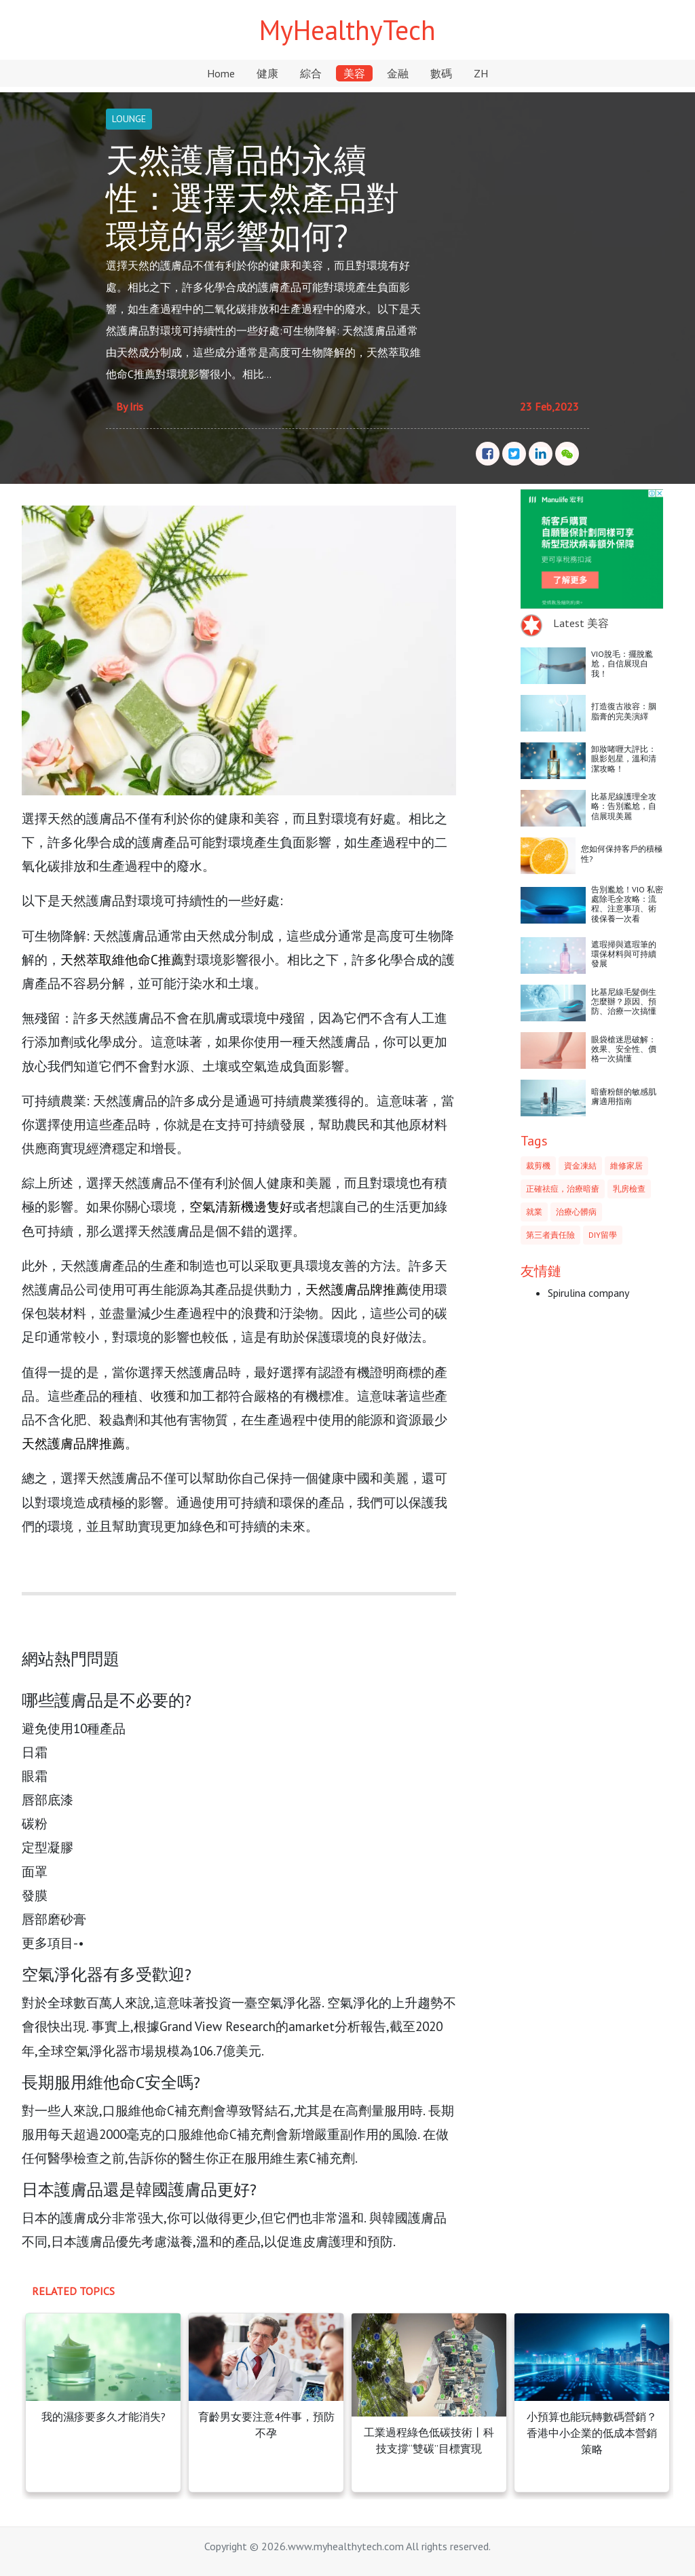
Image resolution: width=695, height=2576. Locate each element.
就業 (534, 1212)
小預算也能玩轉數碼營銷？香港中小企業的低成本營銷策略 (592, 2433)
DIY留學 (602, 1235)
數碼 (441, 73)
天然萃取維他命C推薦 (122, 959)
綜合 (311, 73)
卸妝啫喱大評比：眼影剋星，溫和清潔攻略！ (623, 759)
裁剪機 (538, 1165)
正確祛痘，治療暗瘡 (562, 1188)
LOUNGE (129, 119)
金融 (398, 73)
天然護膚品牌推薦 (357, 1289)
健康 (267, 73)
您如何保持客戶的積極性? (621, 853)
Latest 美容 (581, 623)
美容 (354, 73)
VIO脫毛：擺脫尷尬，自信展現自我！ (622, 664)
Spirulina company (588, 1293)
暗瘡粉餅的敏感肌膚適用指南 (623, 1096)
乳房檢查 (629, 1188)
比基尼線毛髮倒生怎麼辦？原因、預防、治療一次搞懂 (623, 1002)
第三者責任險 (550, 1235)
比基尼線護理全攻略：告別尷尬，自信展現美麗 (623, 806)
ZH (481, 73)
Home (221, 73)
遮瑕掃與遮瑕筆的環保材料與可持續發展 (623, 954)
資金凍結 (580, 1165)
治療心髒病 (576, 1212)
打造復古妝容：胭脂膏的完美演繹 (623, 711)
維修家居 (626, 1165)
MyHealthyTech (347, 30)
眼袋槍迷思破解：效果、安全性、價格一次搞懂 (623, 1049)
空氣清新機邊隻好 (241, 1206)
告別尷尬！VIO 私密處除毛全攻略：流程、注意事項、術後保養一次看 (627, 904)
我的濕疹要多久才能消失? (103, 2416)
